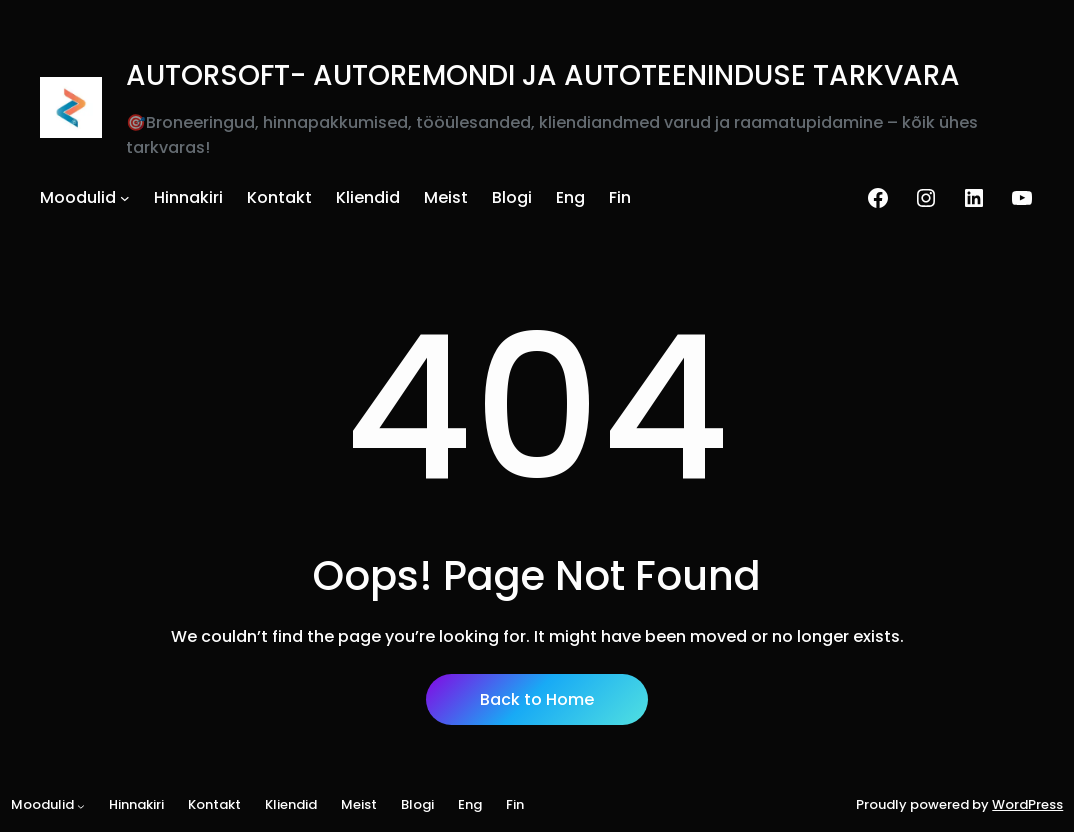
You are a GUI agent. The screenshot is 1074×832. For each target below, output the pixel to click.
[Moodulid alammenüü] (125, 198)
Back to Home (537, 699)
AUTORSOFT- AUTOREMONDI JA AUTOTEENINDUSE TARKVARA (543, 75)
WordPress (1027, 804)
